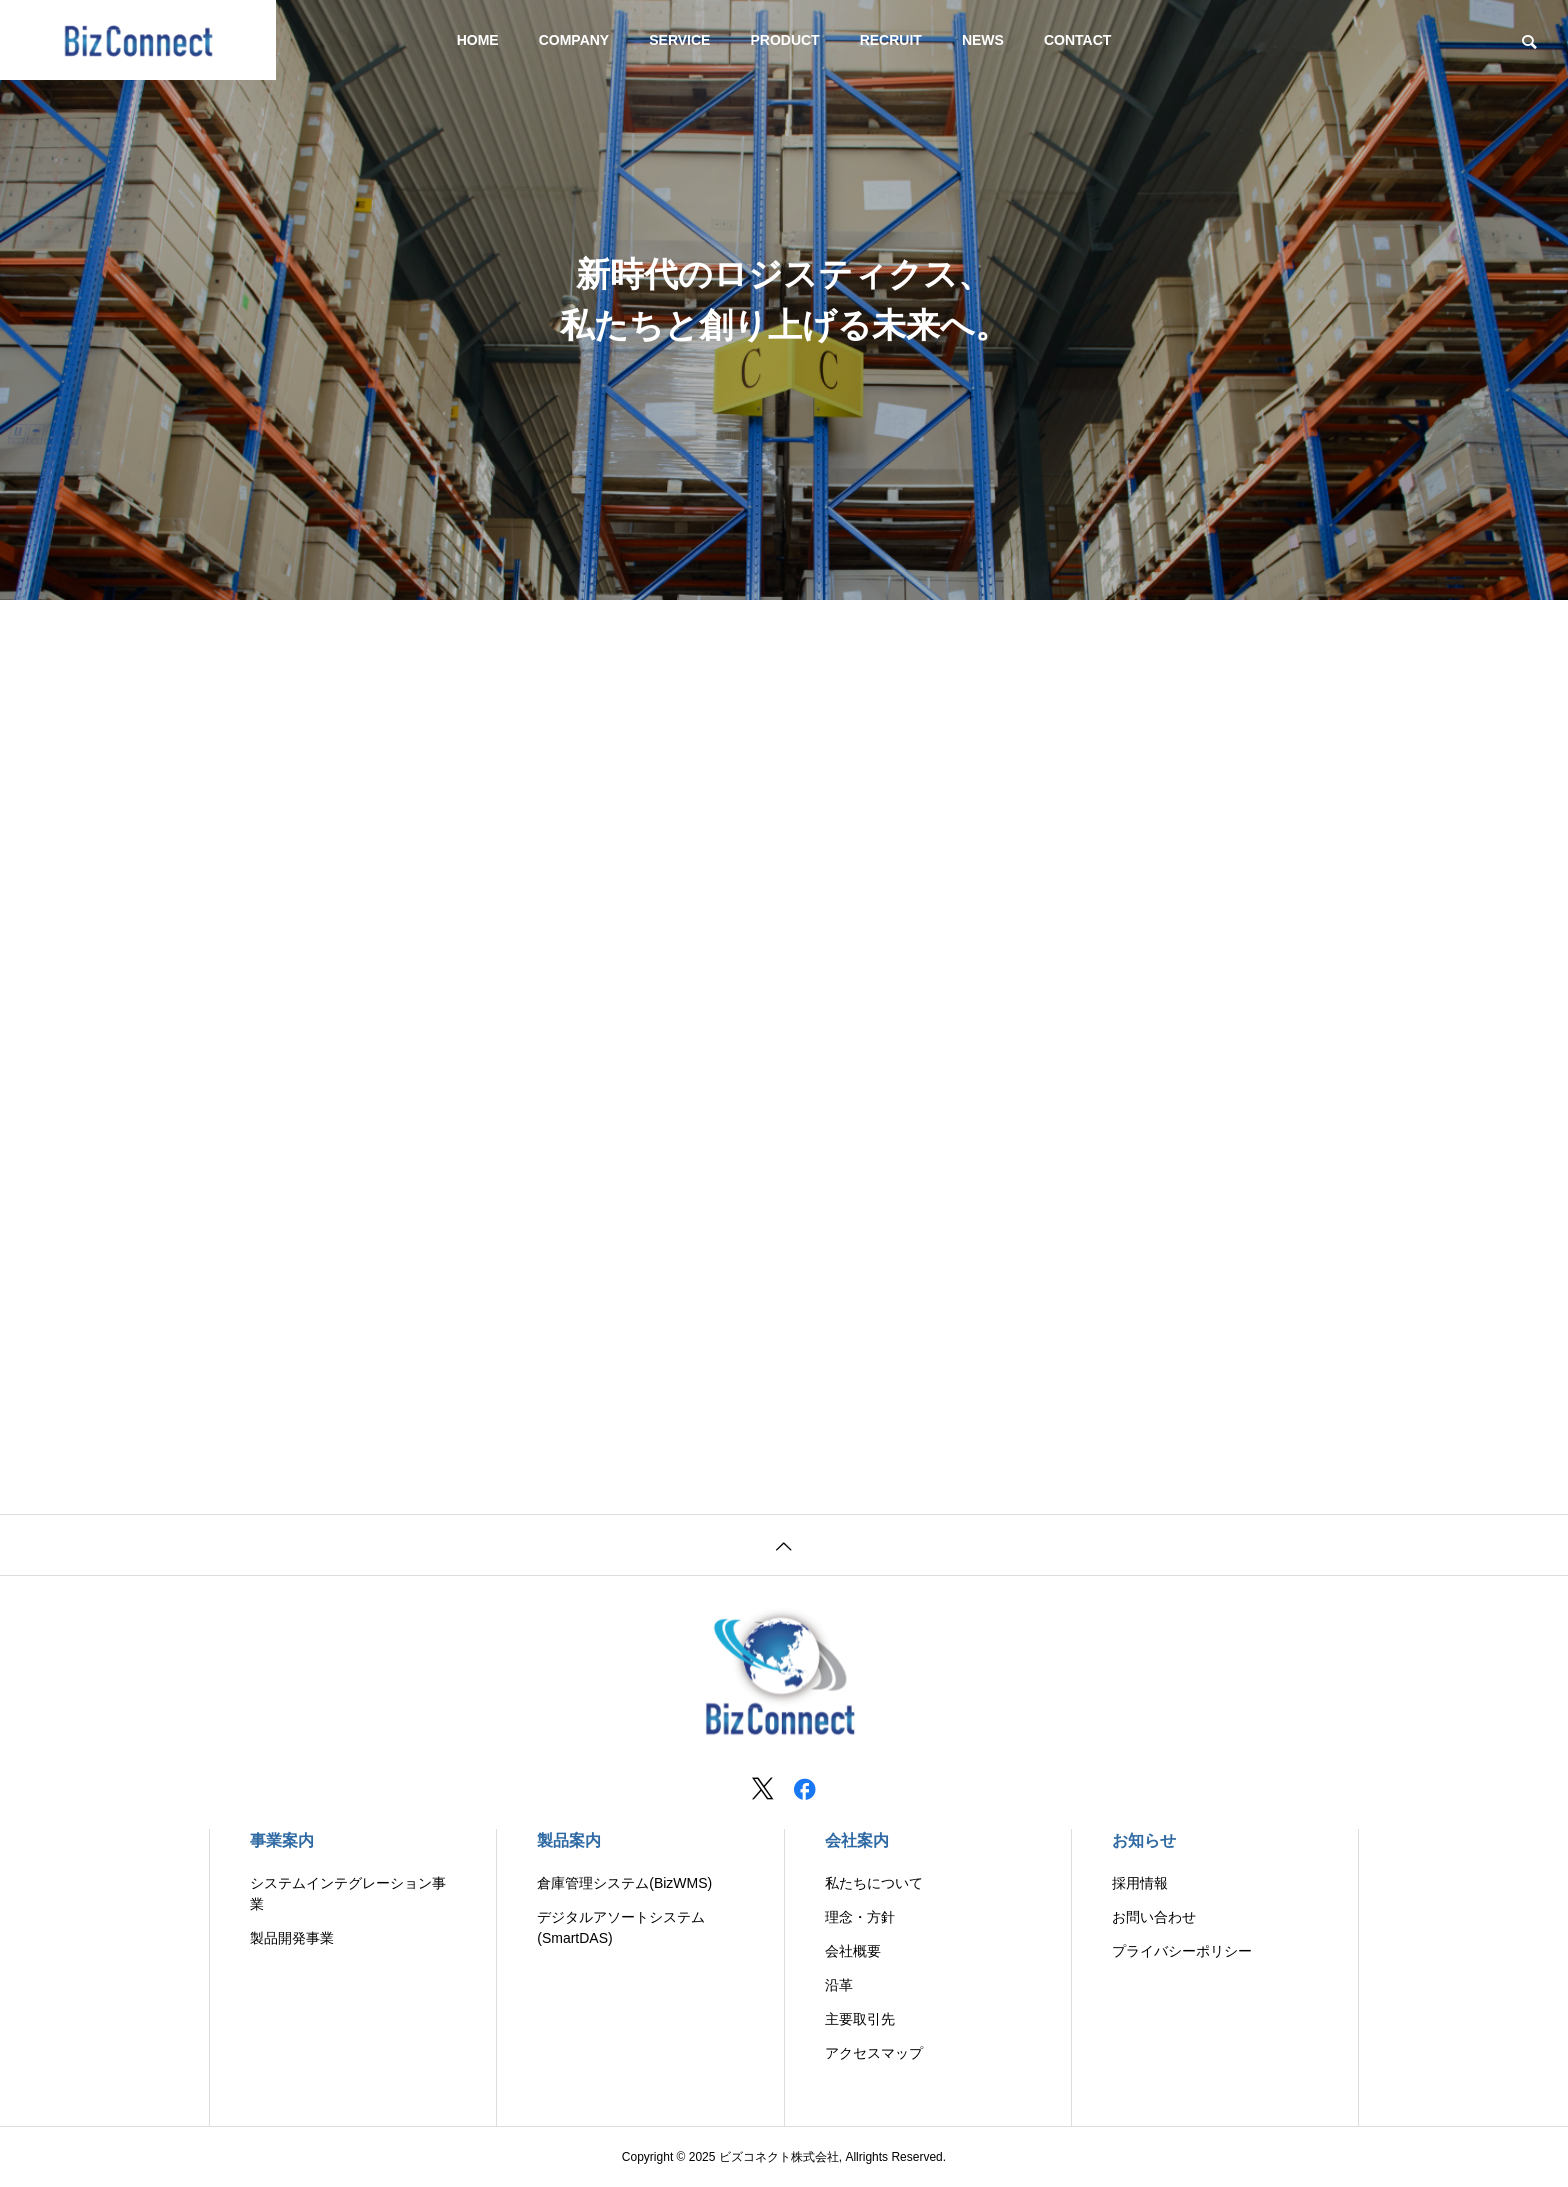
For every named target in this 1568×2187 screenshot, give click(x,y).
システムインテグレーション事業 (348, 1893)
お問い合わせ (1154, 1917)
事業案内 (282, 1840)
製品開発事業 (292, 1938)
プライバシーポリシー (1182, 1951)
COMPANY (574, 40)
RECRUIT (891, 40)
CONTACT (1077, 40)
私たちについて (874, 1883)
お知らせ (1144, 1840)
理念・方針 (860, 1917)
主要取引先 (860, 2019)
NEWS (983, 40)
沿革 (839, 1985)
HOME (478, 40)
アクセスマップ (874, 2053)
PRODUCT (784, 40)
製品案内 (569, 1840)
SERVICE (679, 40)
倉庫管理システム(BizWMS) (624, 1883)
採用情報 (1140, 1883)
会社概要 (853, 1951)
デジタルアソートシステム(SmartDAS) (621, 1927)
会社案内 (857, 1840)
